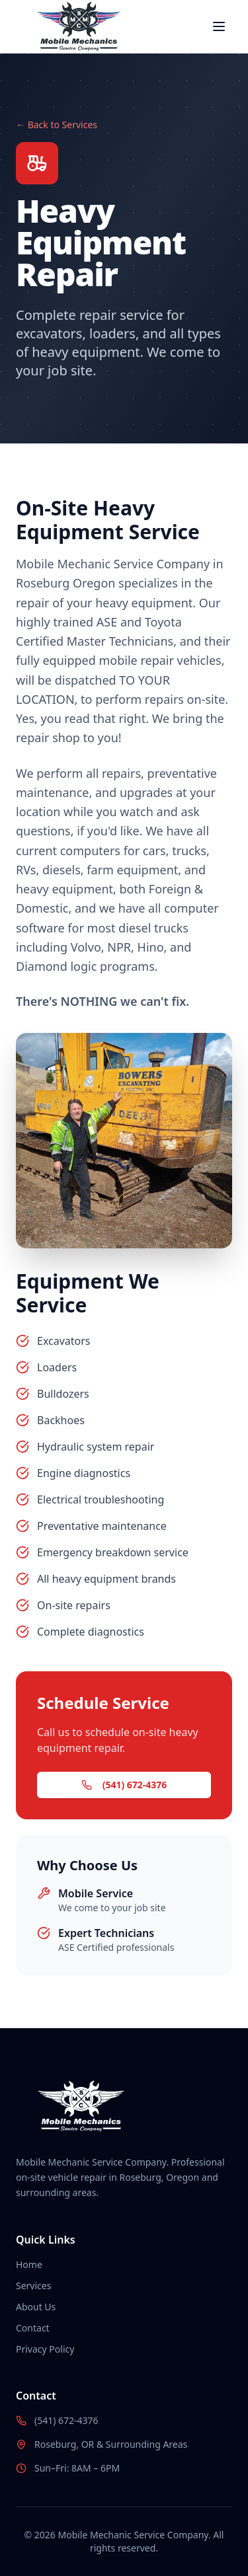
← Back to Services (56, 124)
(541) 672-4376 (124, 1784)
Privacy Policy (45, 2349)
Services (33, 2285)
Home (29, 2264)
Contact (33, 2328)
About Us (36, 2306)
